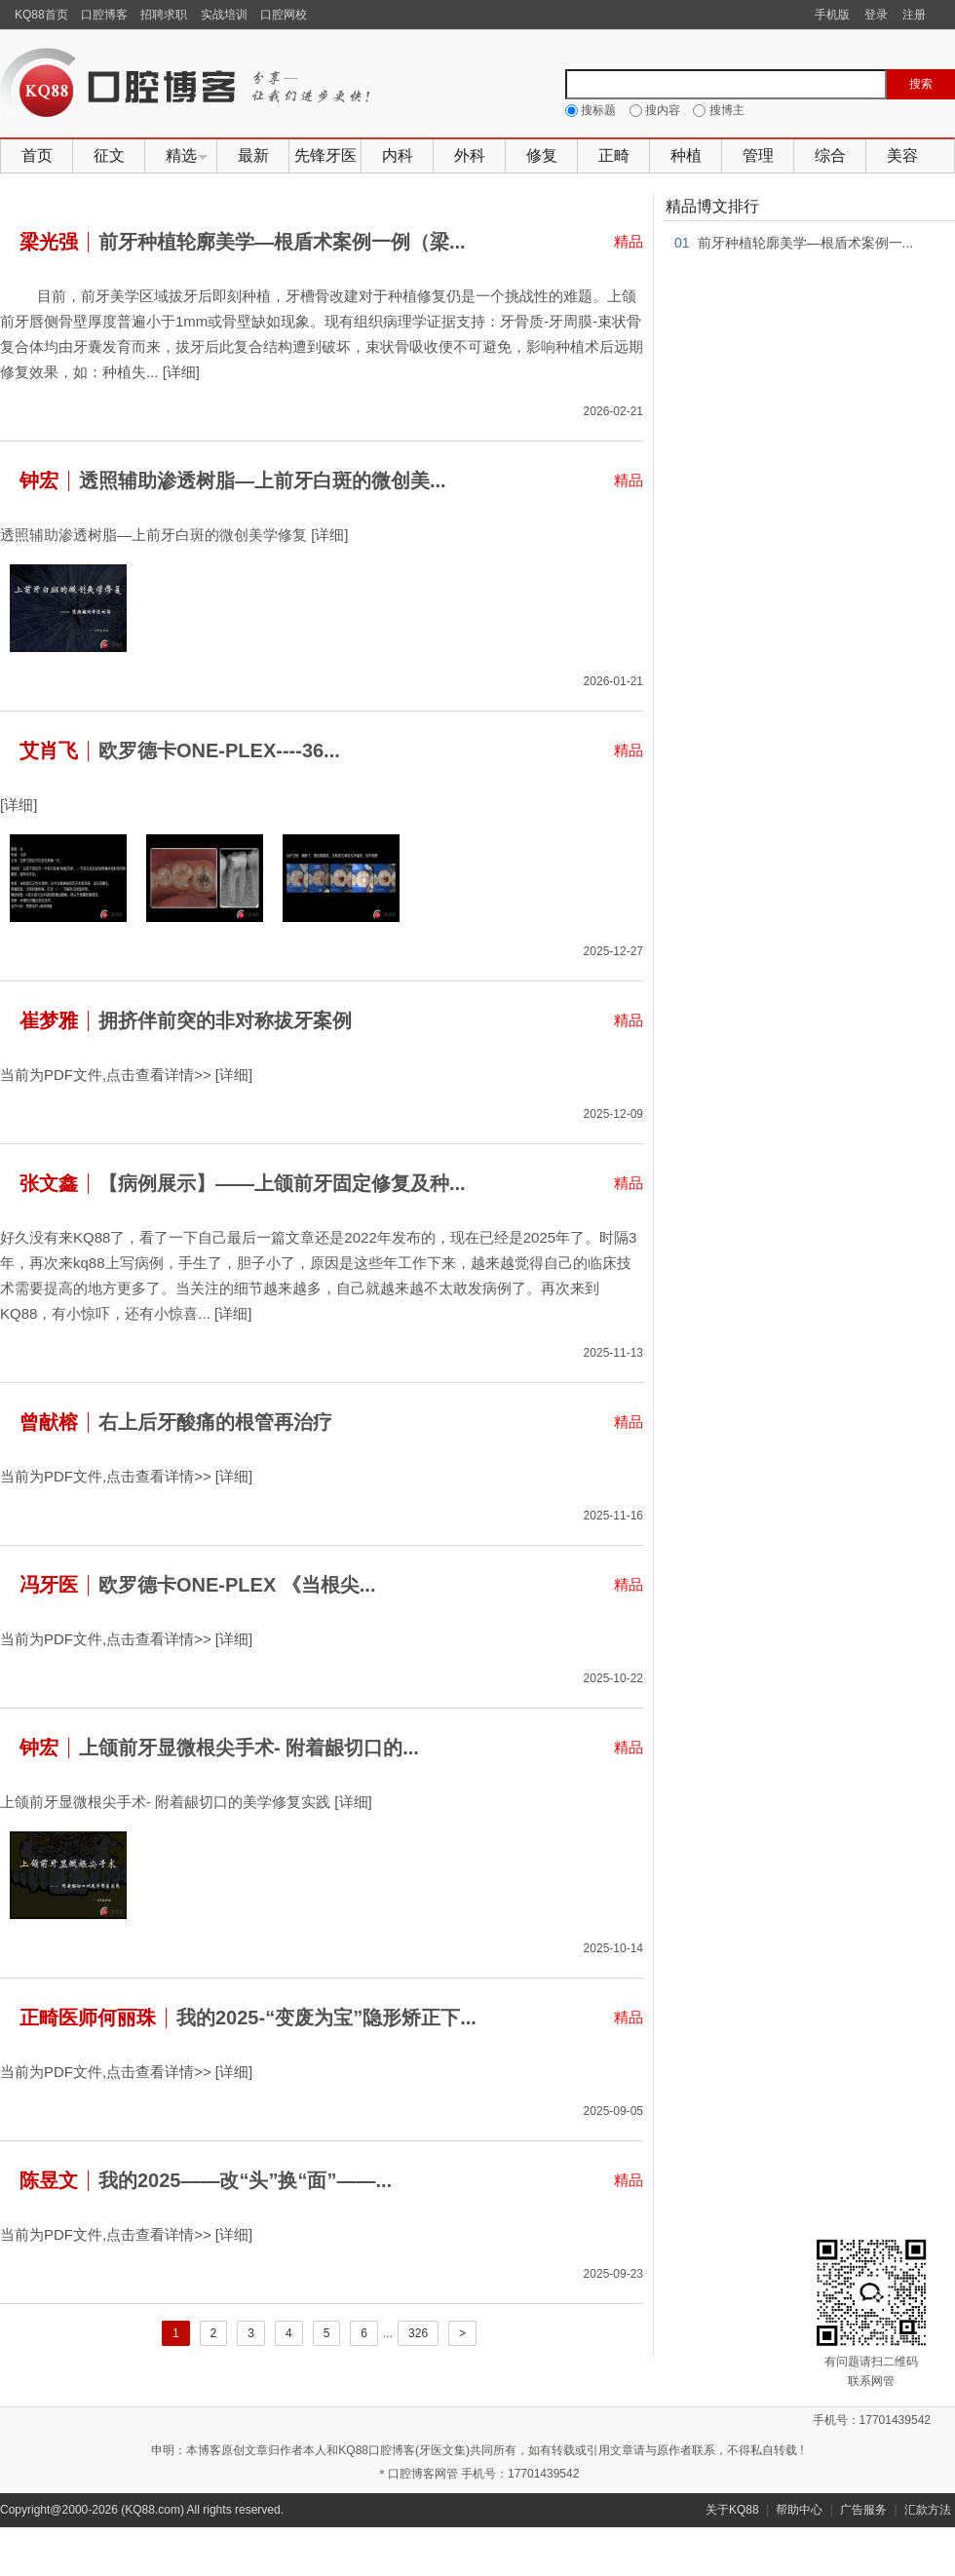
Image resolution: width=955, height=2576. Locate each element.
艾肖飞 (48, 750)
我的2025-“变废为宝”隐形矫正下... (326, 2017)
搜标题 (592, 110)
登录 (876, 14)
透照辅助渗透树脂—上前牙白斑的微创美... (262, 480)
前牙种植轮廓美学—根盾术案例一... (806, 242)
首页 (37, 155)
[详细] (181, 372)
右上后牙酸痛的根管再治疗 (215, 1422)
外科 (469, 155)
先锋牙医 (325, 155)
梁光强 (48, 241)
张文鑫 (48, 1183)
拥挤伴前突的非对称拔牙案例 (225, 1020)
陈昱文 (48, 2180)
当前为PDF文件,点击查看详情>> (105, 1074)
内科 (397, 155)
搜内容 (657, 110)
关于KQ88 (732, 2510)
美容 (902, 155)
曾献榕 (48, 1422)
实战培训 (224, 14)
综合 (830, 155)
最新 (253, 155)
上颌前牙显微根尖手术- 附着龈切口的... (249, 1747)
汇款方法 (927, 2510)
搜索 (921, 84)
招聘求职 (163, 14)
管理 (758, 155)
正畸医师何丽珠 (87, 2017)
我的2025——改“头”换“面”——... (245, 2180)
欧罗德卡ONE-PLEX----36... (219, 750)
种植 (686, 155)
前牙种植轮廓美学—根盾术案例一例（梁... (282, 241)
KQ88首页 (41, 14)
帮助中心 (799, 2510)
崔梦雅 (48, 1020)
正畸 (614, 155)
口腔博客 (104, 14)
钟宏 (38, 480)
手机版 (832, 14)
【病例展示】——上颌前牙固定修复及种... (282, 1183)
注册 (914, 14)
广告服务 (863, 2510)
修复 (541, 155)
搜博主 (718, 110)
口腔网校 (283, 14)
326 (418, 2333)
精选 (181, 155)
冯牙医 (48, 1585)
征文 (109, 155)
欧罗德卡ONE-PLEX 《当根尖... (236, 1585)
